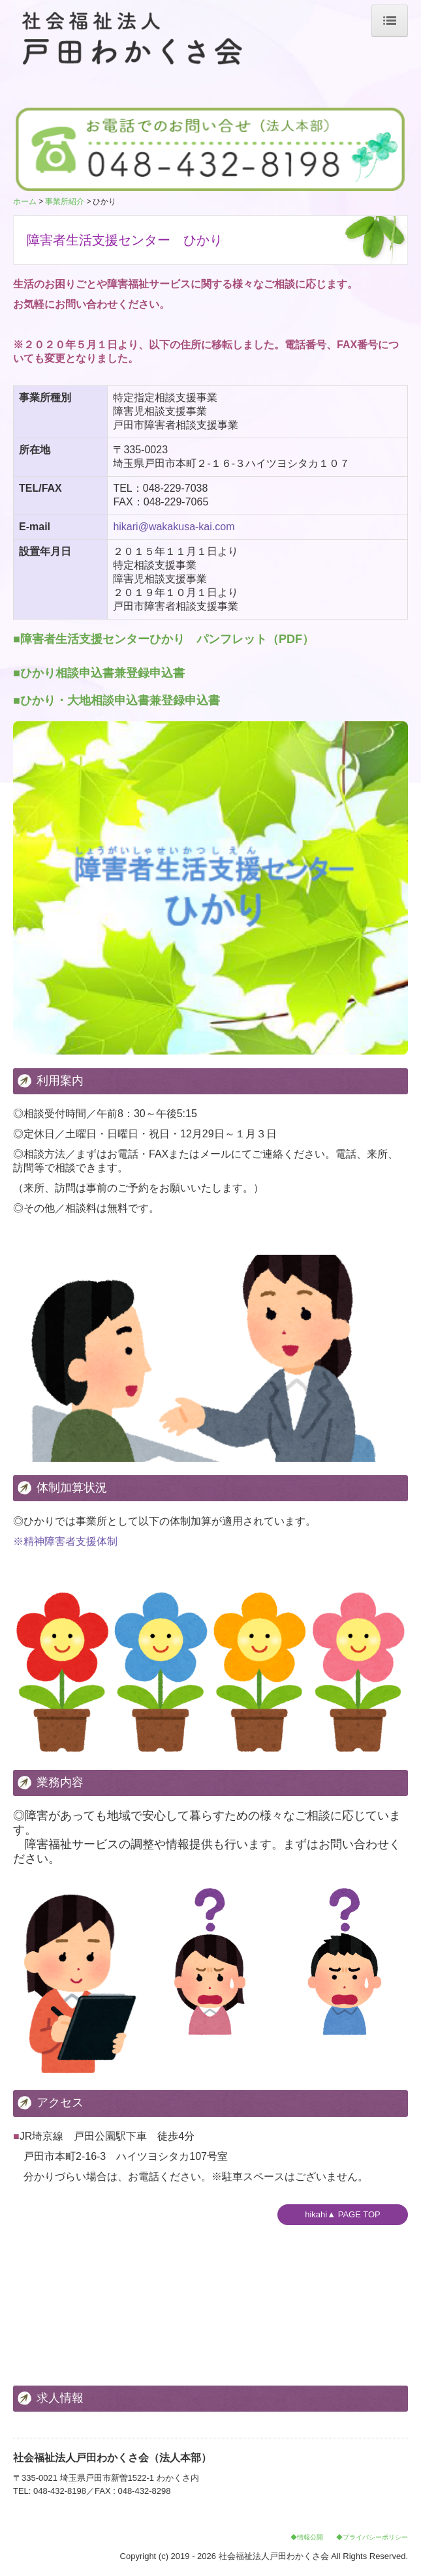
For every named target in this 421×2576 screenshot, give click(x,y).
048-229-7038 (175, 488)
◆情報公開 (306, 2537)
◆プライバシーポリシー (372, 2537)
